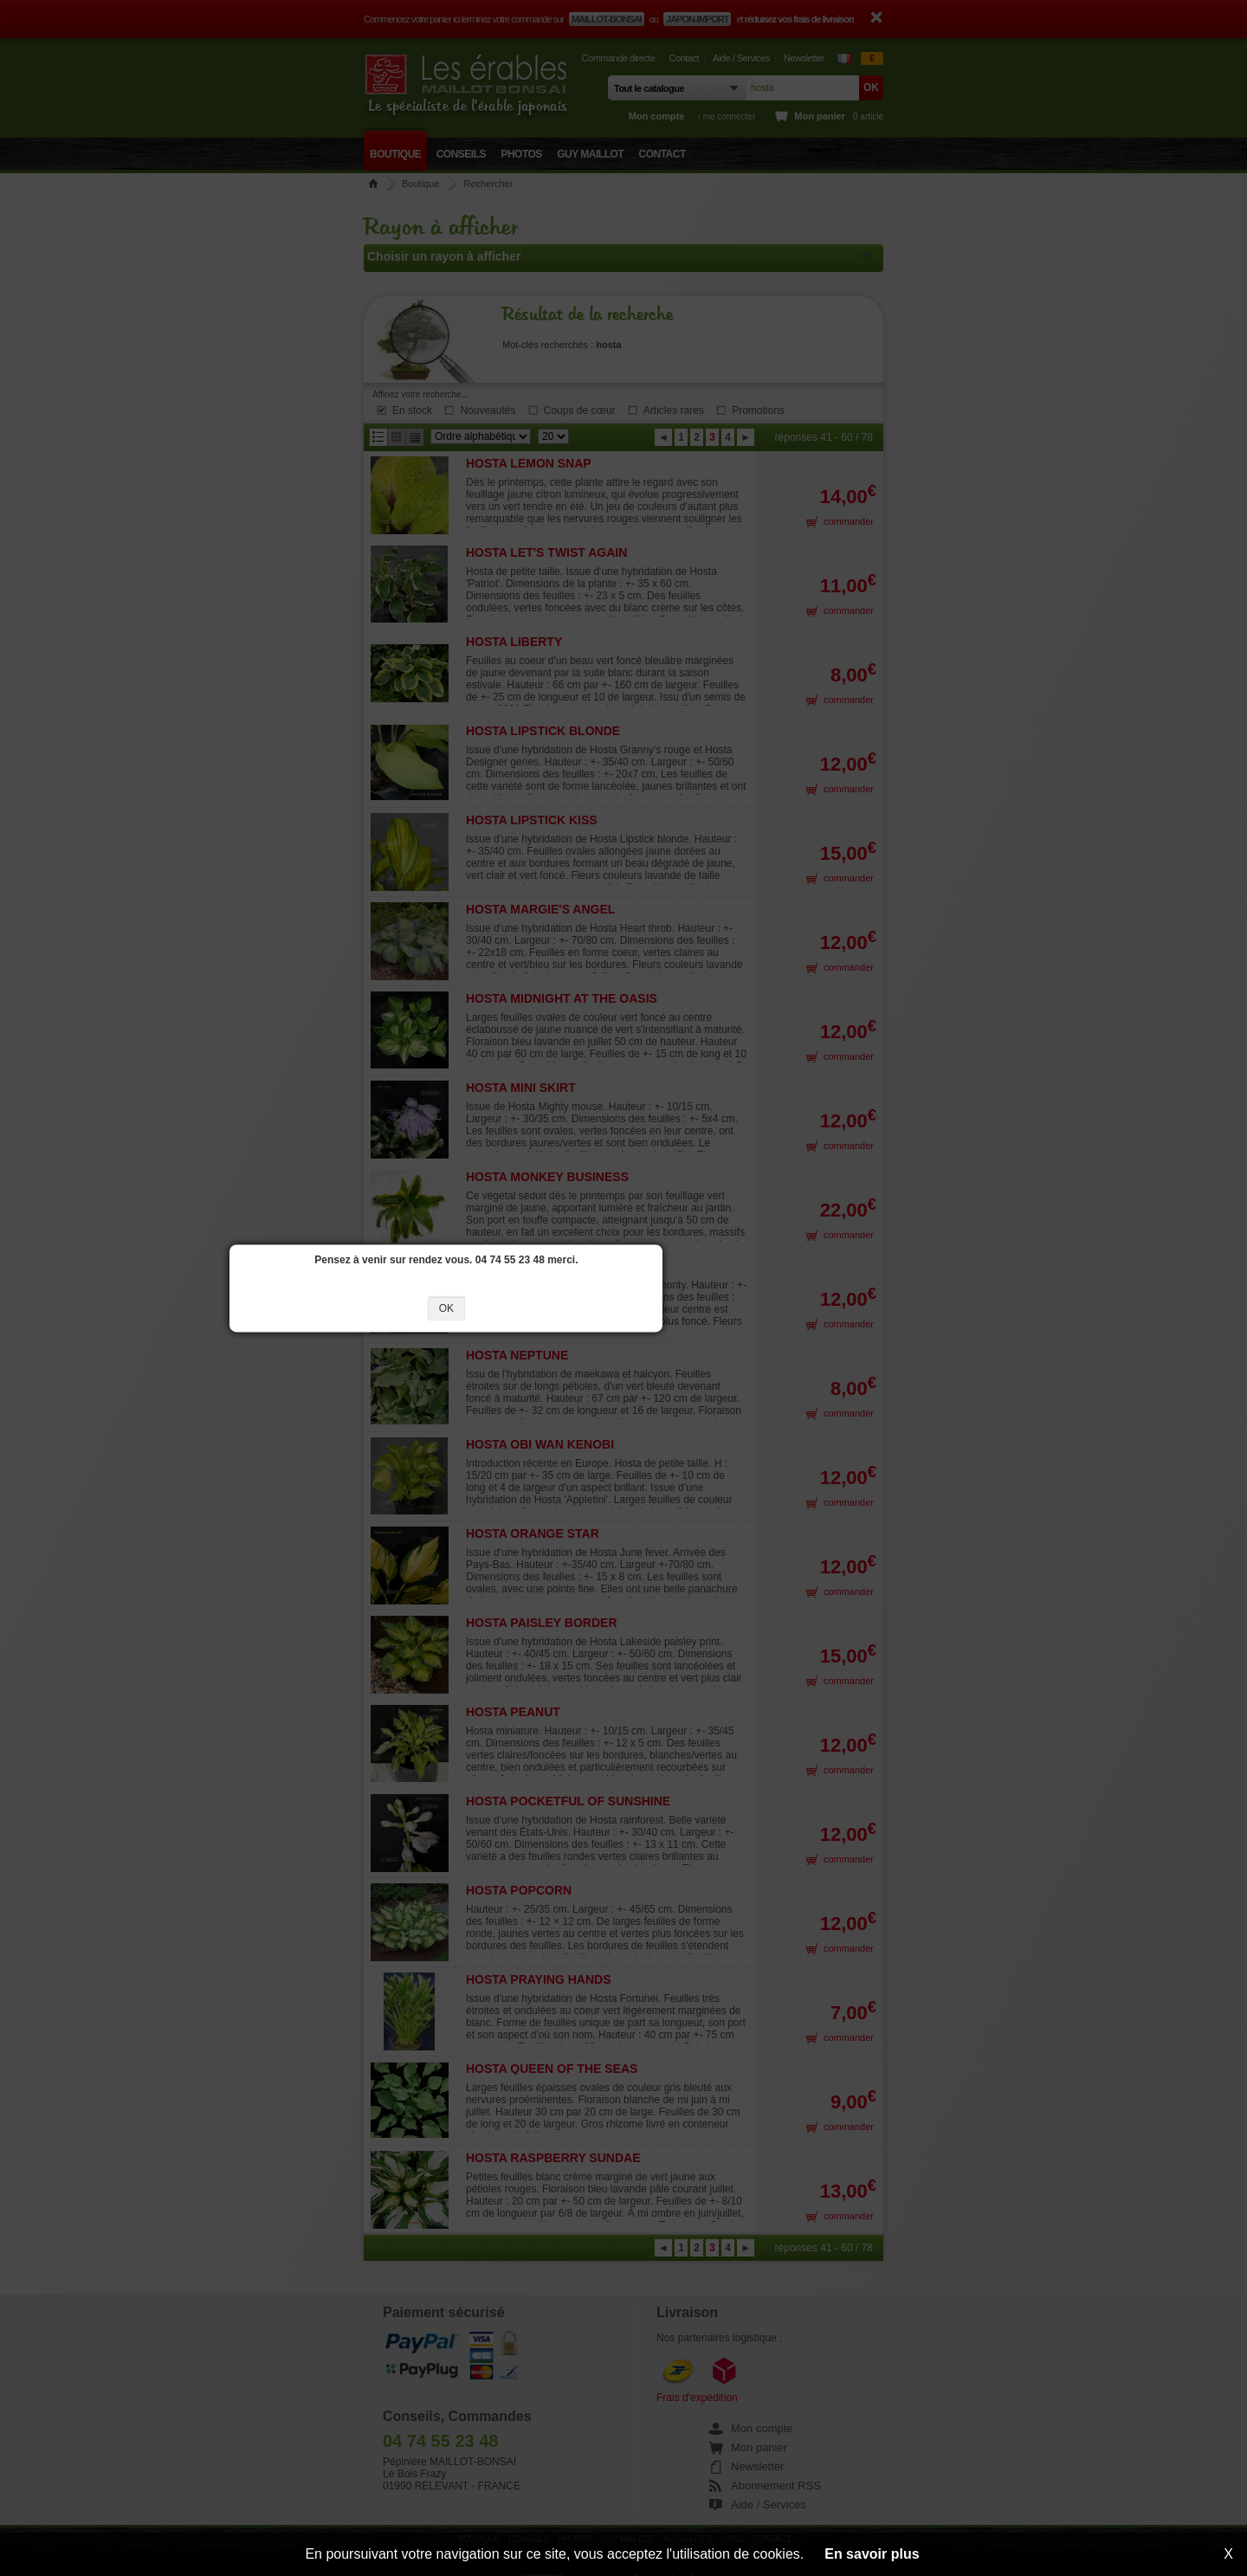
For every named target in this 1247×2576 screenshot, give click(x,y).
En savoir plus (871, 2554)
